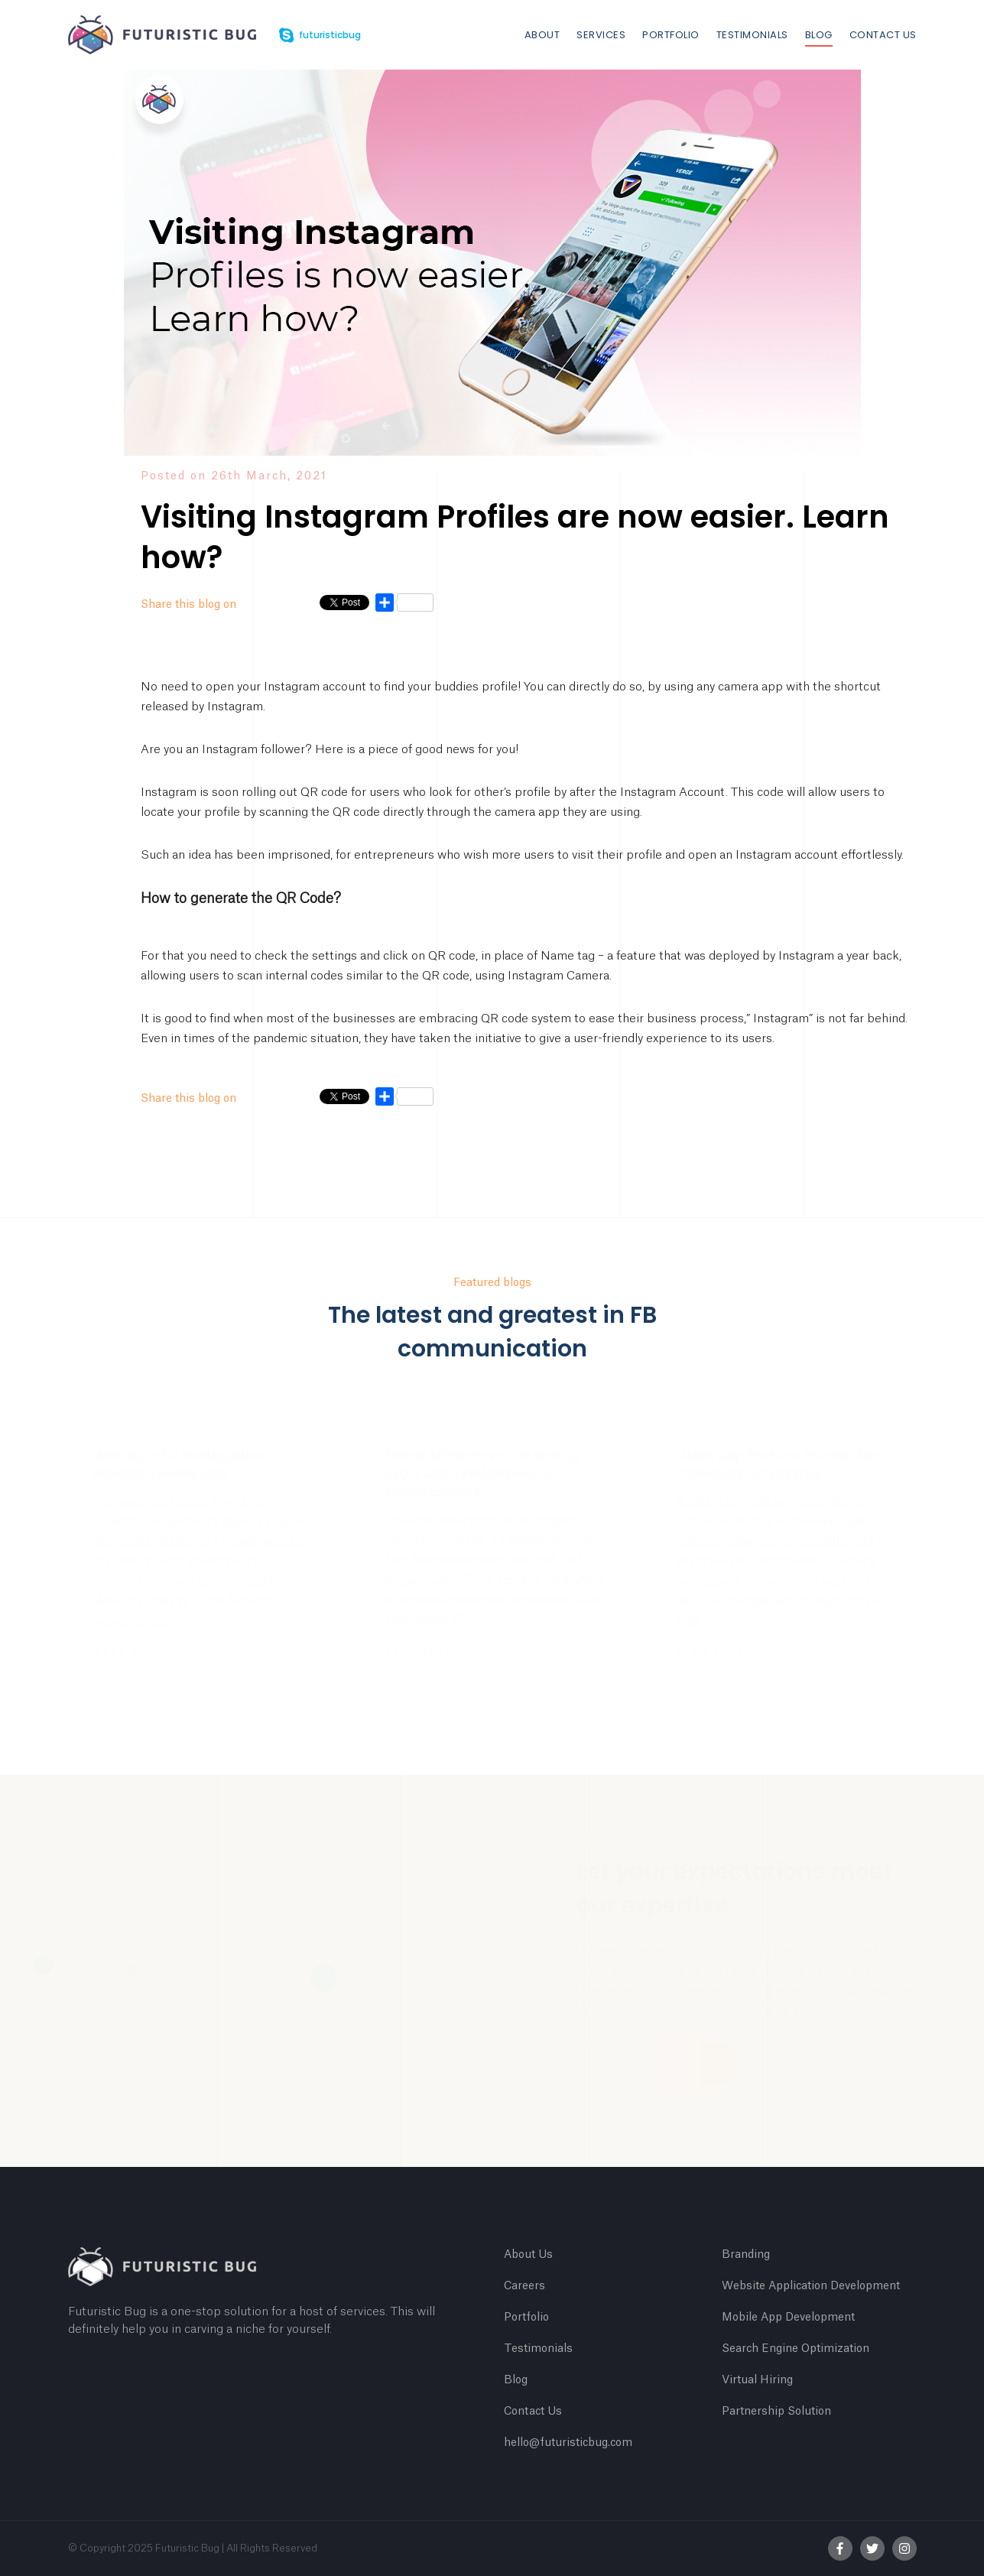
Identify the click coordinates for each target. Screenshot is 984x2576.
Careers (524, 2286)
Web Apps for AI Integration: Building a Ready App (181, 1464)
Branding (746, 2255)
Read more (132, 1652)
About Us (528, 2255)
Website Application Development (811, 2286)
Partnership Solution (776, 2411)
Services (600, 35)
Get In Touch (657, 2063)
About (542, 35)
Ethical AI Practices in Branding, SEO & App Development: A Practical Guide (482, 1473)
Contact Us (883, 35)
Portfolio (671, 35)
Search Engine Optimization (795, 2349)
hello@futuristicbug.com (568, 2443)
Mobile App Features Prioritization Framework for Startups (779, 1464)
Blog (819, 35)
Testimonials (752, 35)
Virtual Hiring (757, 2380)
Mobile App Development (788, 2317)
